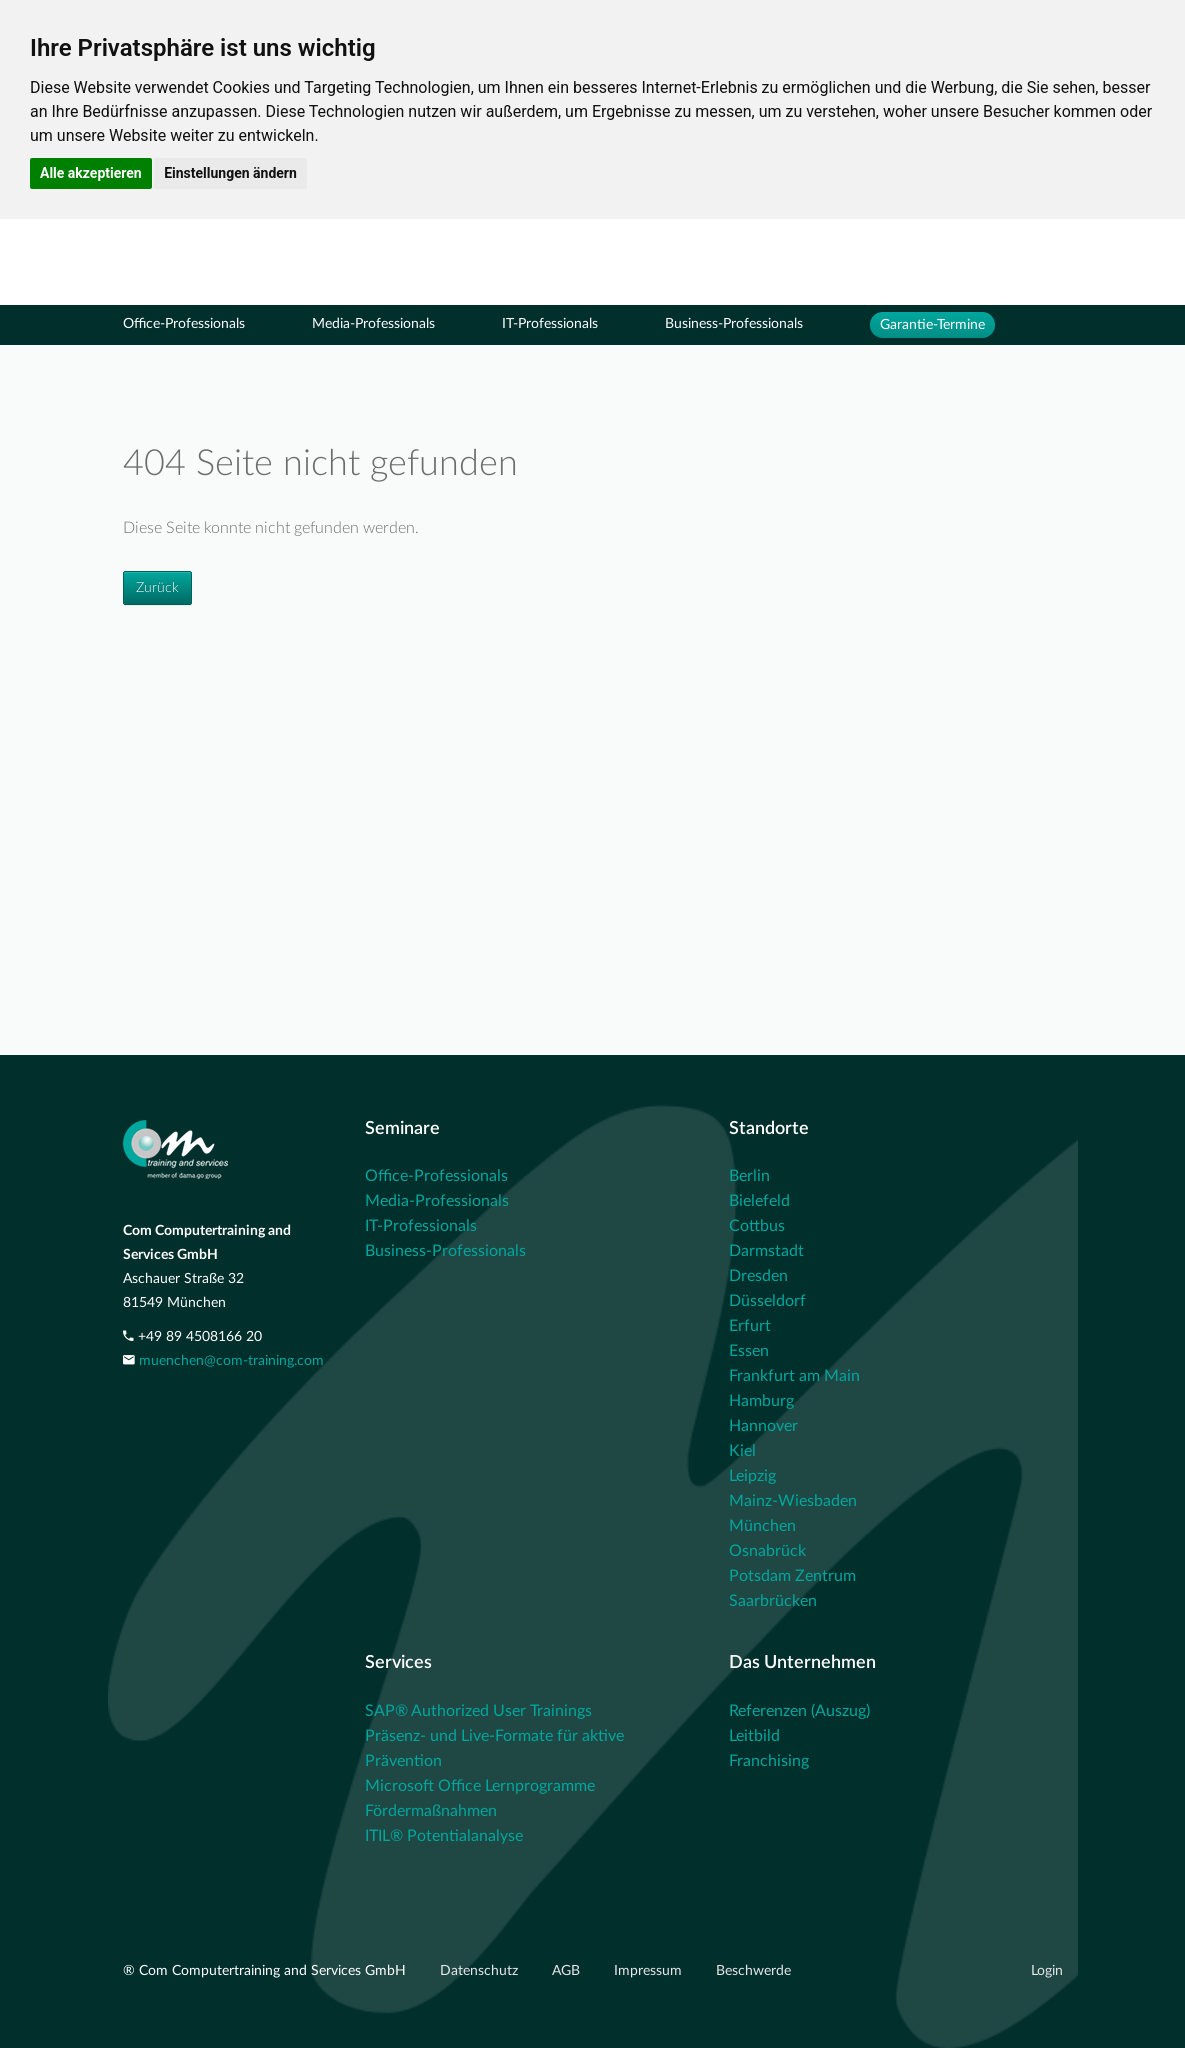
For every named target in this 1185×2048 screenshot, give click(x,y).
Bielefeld (759, 1201)
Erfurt (750, 1326)
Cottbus (757, 1226)
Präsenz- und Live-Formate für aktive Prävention (494, 1748)
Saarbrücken (773, 1601)
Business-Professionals (734, 324)
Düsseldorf (767, 1301)
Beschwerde (753, 1971)
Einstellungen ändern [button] (230, 173)
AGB (568, 1971)
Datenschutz (481, 1971)
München (762, 1526)
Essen (749, 1351)
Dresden (758, 1276)
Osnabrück (767, 1551)
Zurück (157, 588)
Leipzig (752, 1476)
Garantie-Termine (932, 325)
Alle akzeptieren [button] (91, 173)
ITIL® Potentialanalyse (444, 1836)
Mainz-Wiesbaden (793, 1501)
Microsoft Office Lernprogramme (480, 1786)
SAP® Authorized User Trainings (478, 1711)
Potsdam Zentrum (792, 1576)
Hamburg (761, 1401)
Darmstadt (766, 1251)
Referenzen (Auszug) (799, 1711)
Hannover (763, 1426)
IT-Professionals (550, 324)
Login (1047, 1971)
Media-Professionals (373, 324)
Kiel (742, 1451)
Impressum (650, 1971)
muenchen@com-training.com (231, 1361)
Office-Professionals (184, 324)
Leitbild (754, 1736)
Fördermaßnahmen (431, 1811)
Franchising (769, 1761)
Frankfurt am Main (794, 1376)
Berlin (749, 1176)
